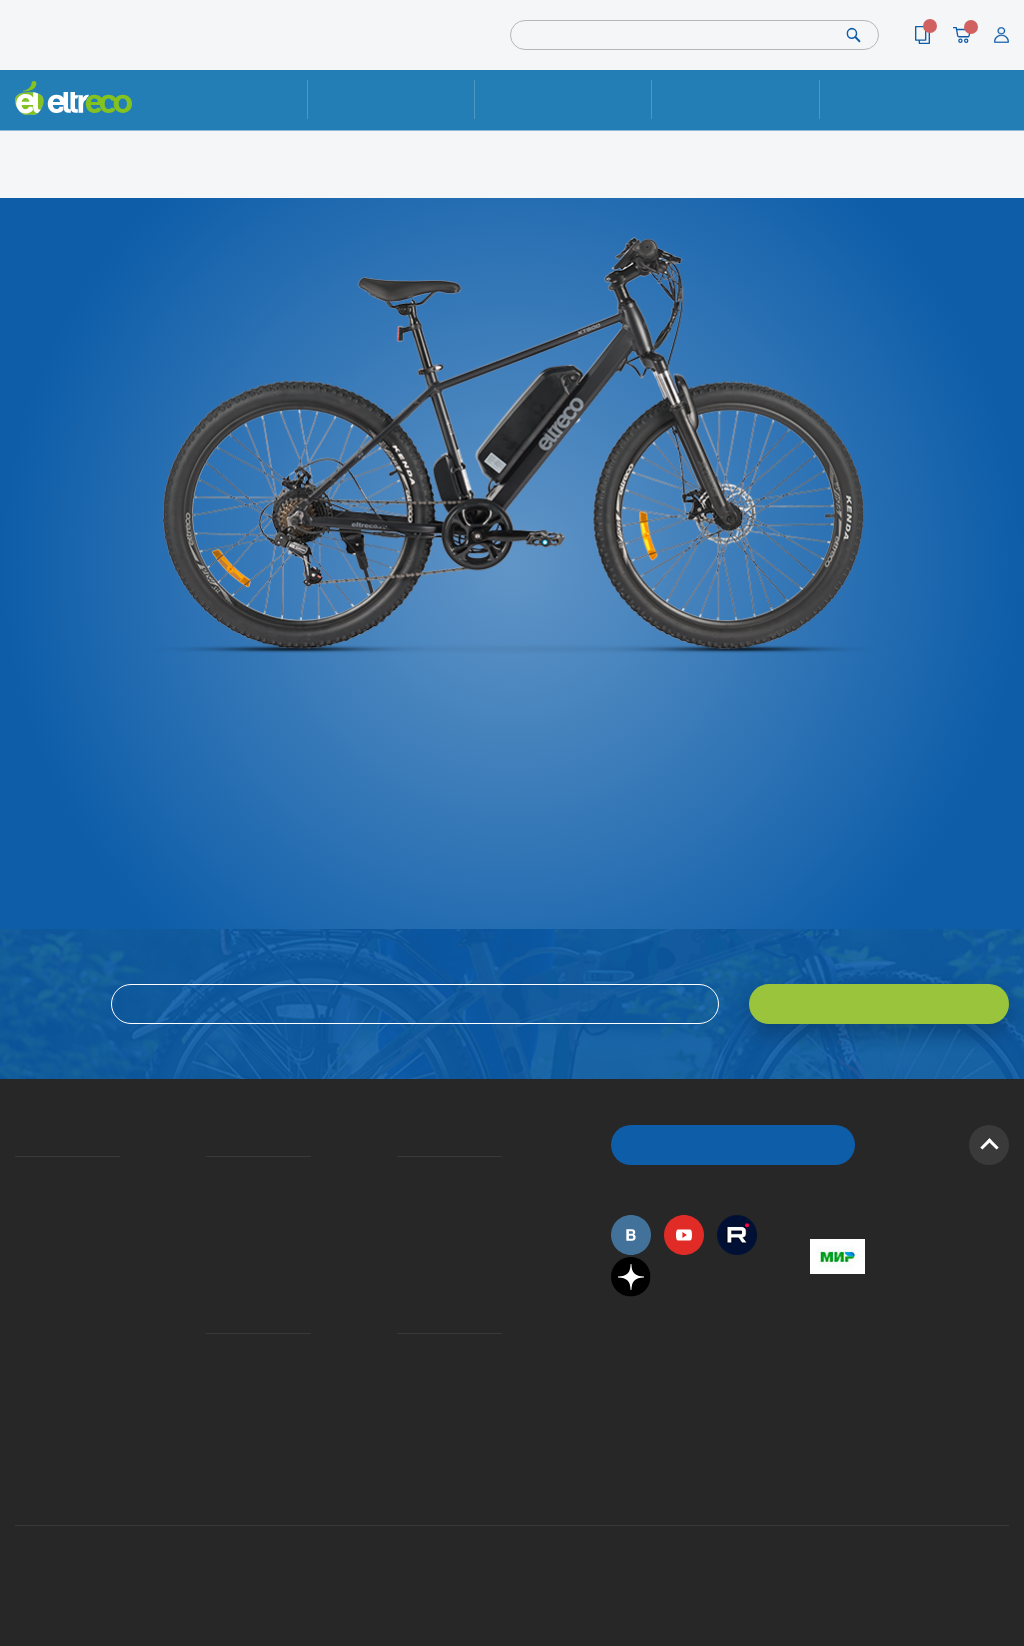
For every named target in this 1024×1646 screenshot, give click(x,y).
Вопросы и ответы (403, 1176)
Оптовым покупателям (22, 1353)
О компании (18, 1176)
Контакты (903, 99)
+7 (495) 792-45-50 (998, 115)
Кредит (208, 1229)
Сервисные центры (403, 1406)
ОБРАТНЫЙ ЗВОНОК (733, 1144)
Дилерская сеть (402, 1380)
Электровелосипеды (21, 1229)
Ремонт (390, 99)
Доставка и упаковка (563, 99)
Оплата (735, 99)
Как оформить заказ (403, 1203)
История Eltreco (20, 1203)
